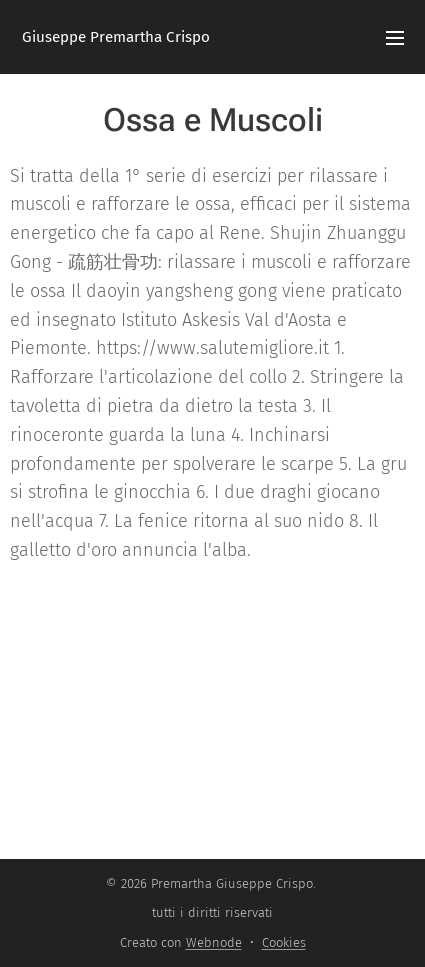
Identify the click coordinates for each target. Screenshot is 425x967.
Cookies (284, 942)
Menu (395, 38)
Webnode (214, 942)
